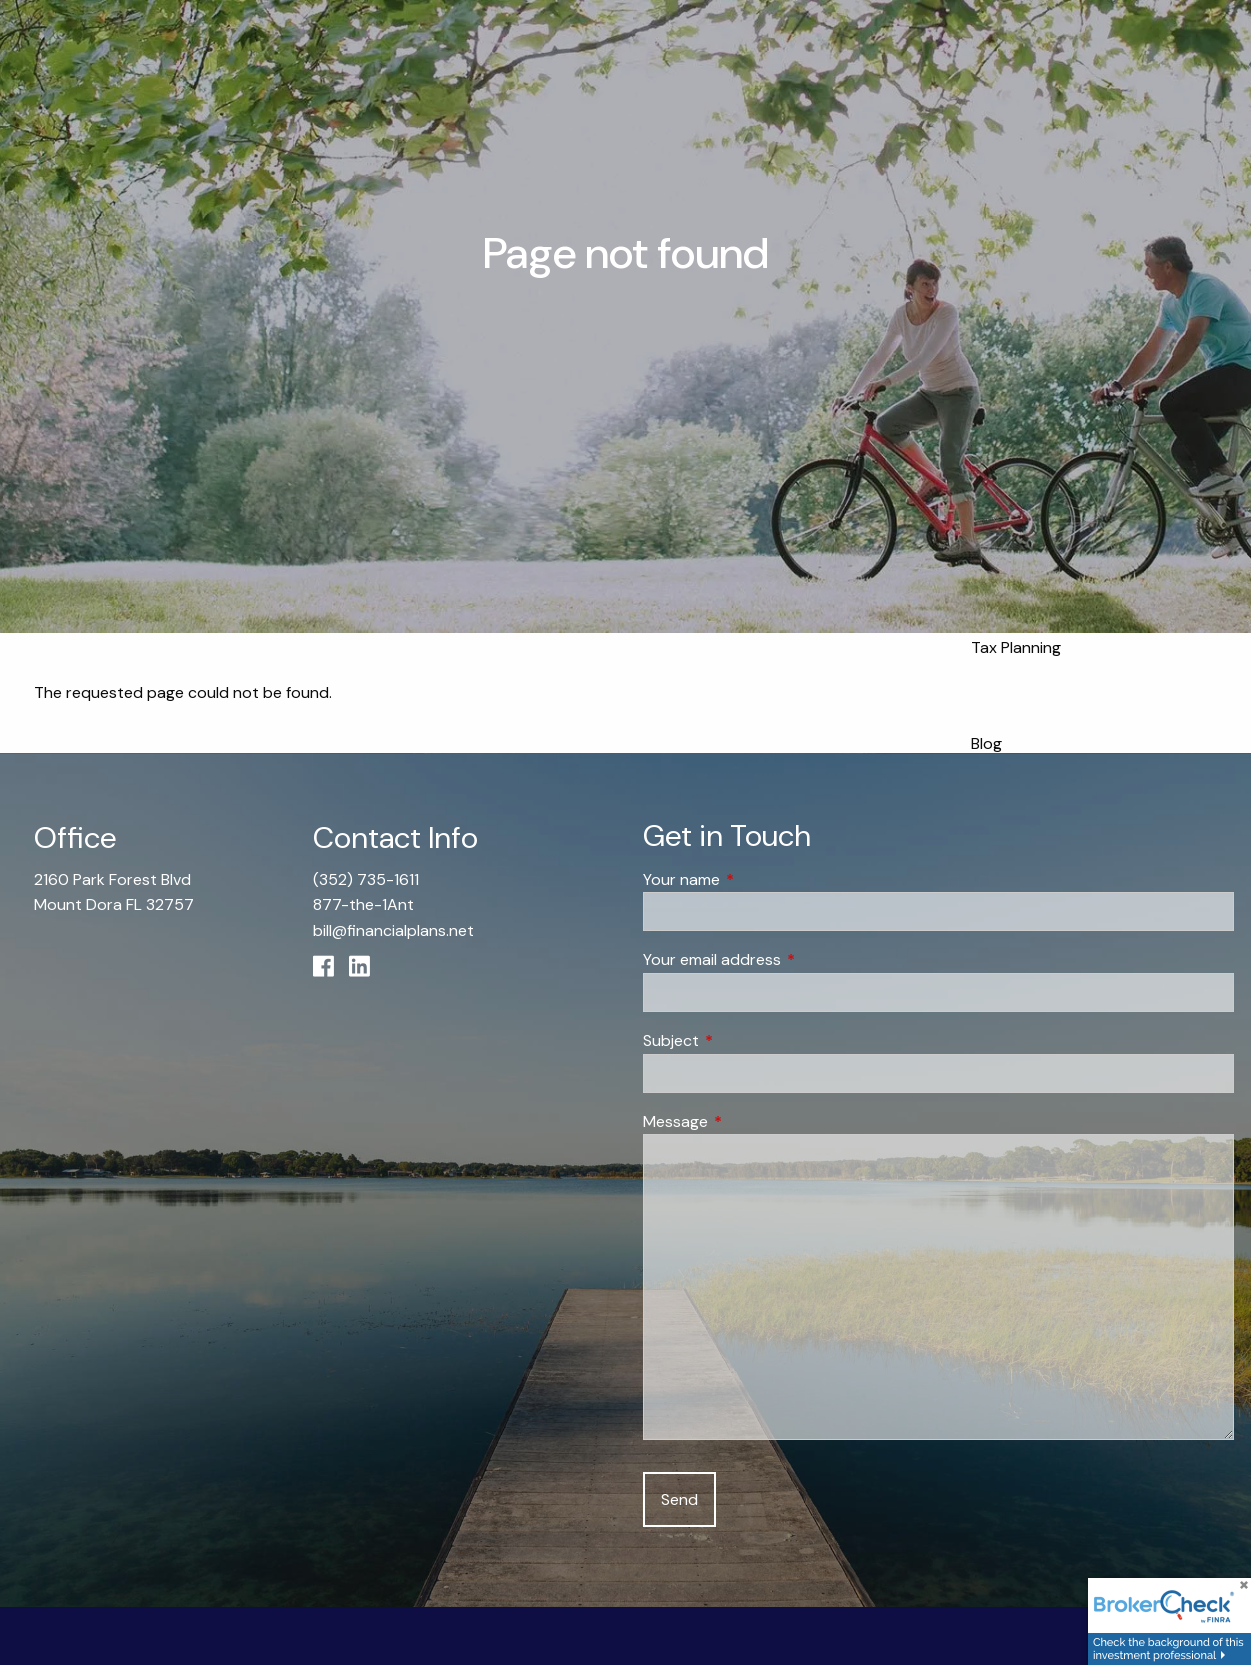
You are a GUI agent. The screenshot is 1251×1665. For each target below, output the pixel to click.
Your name (758, 879)
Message (752, 1121)
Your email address (788, 960)
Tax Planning (1016, 647)
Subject (747, 1040)
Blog (986, 743)
